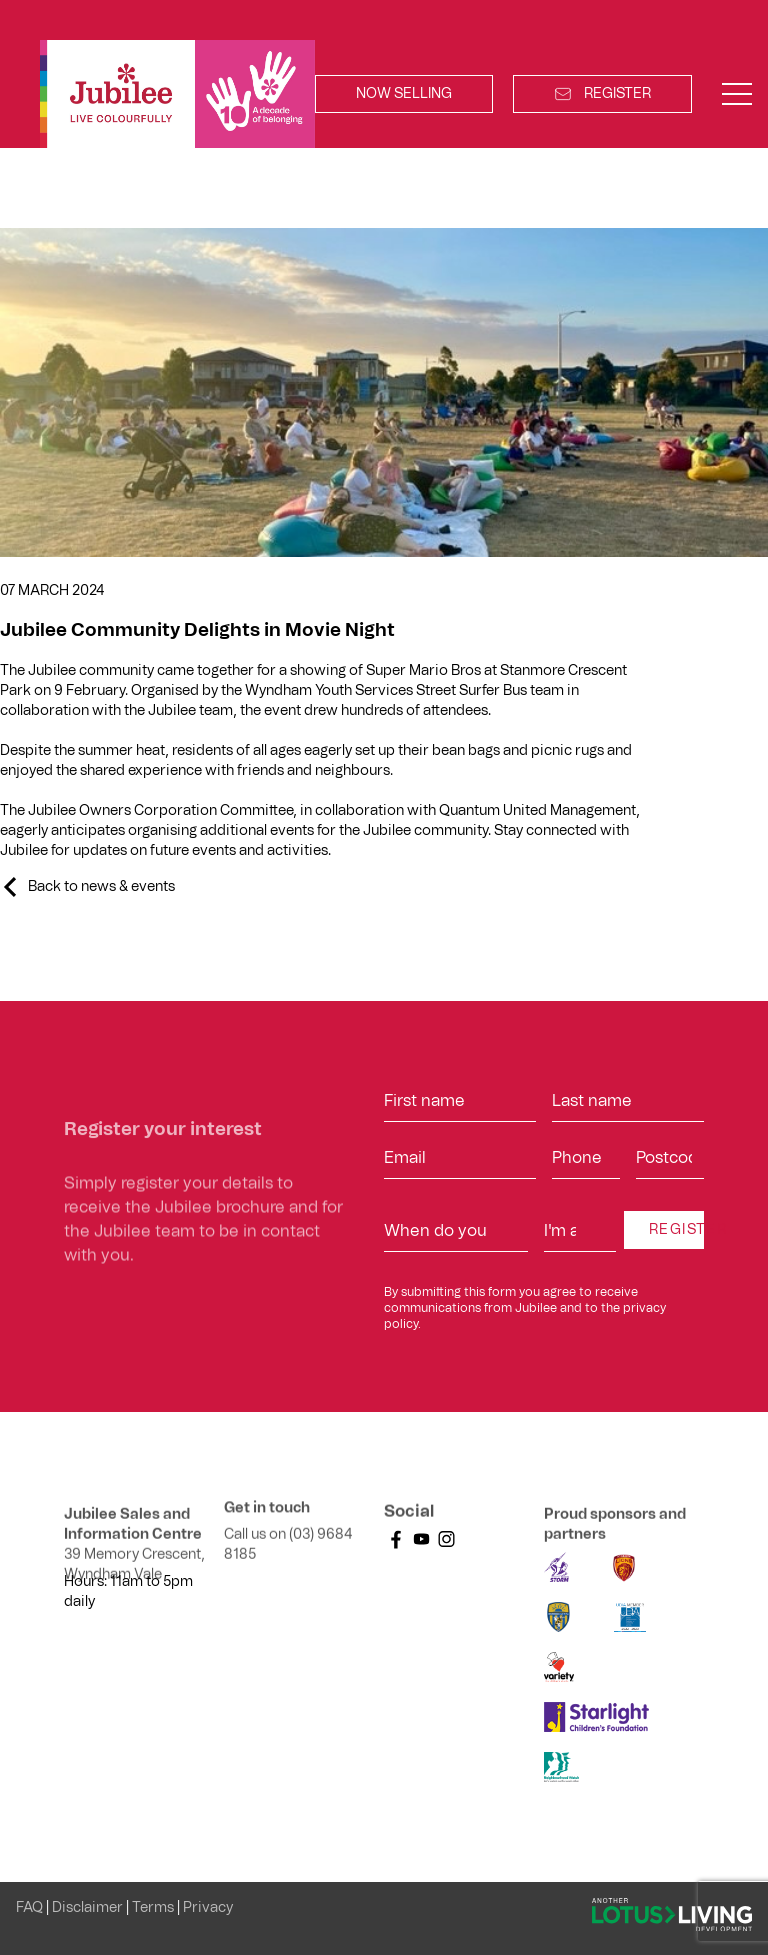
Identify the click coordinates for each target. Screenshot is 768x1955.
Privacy (208, 1908)
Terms (154, 1908)
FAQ (31, 1908)
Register (602, 94)
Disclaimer (89, 1908)
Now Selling (404, 94)
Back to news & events (101, 887)
